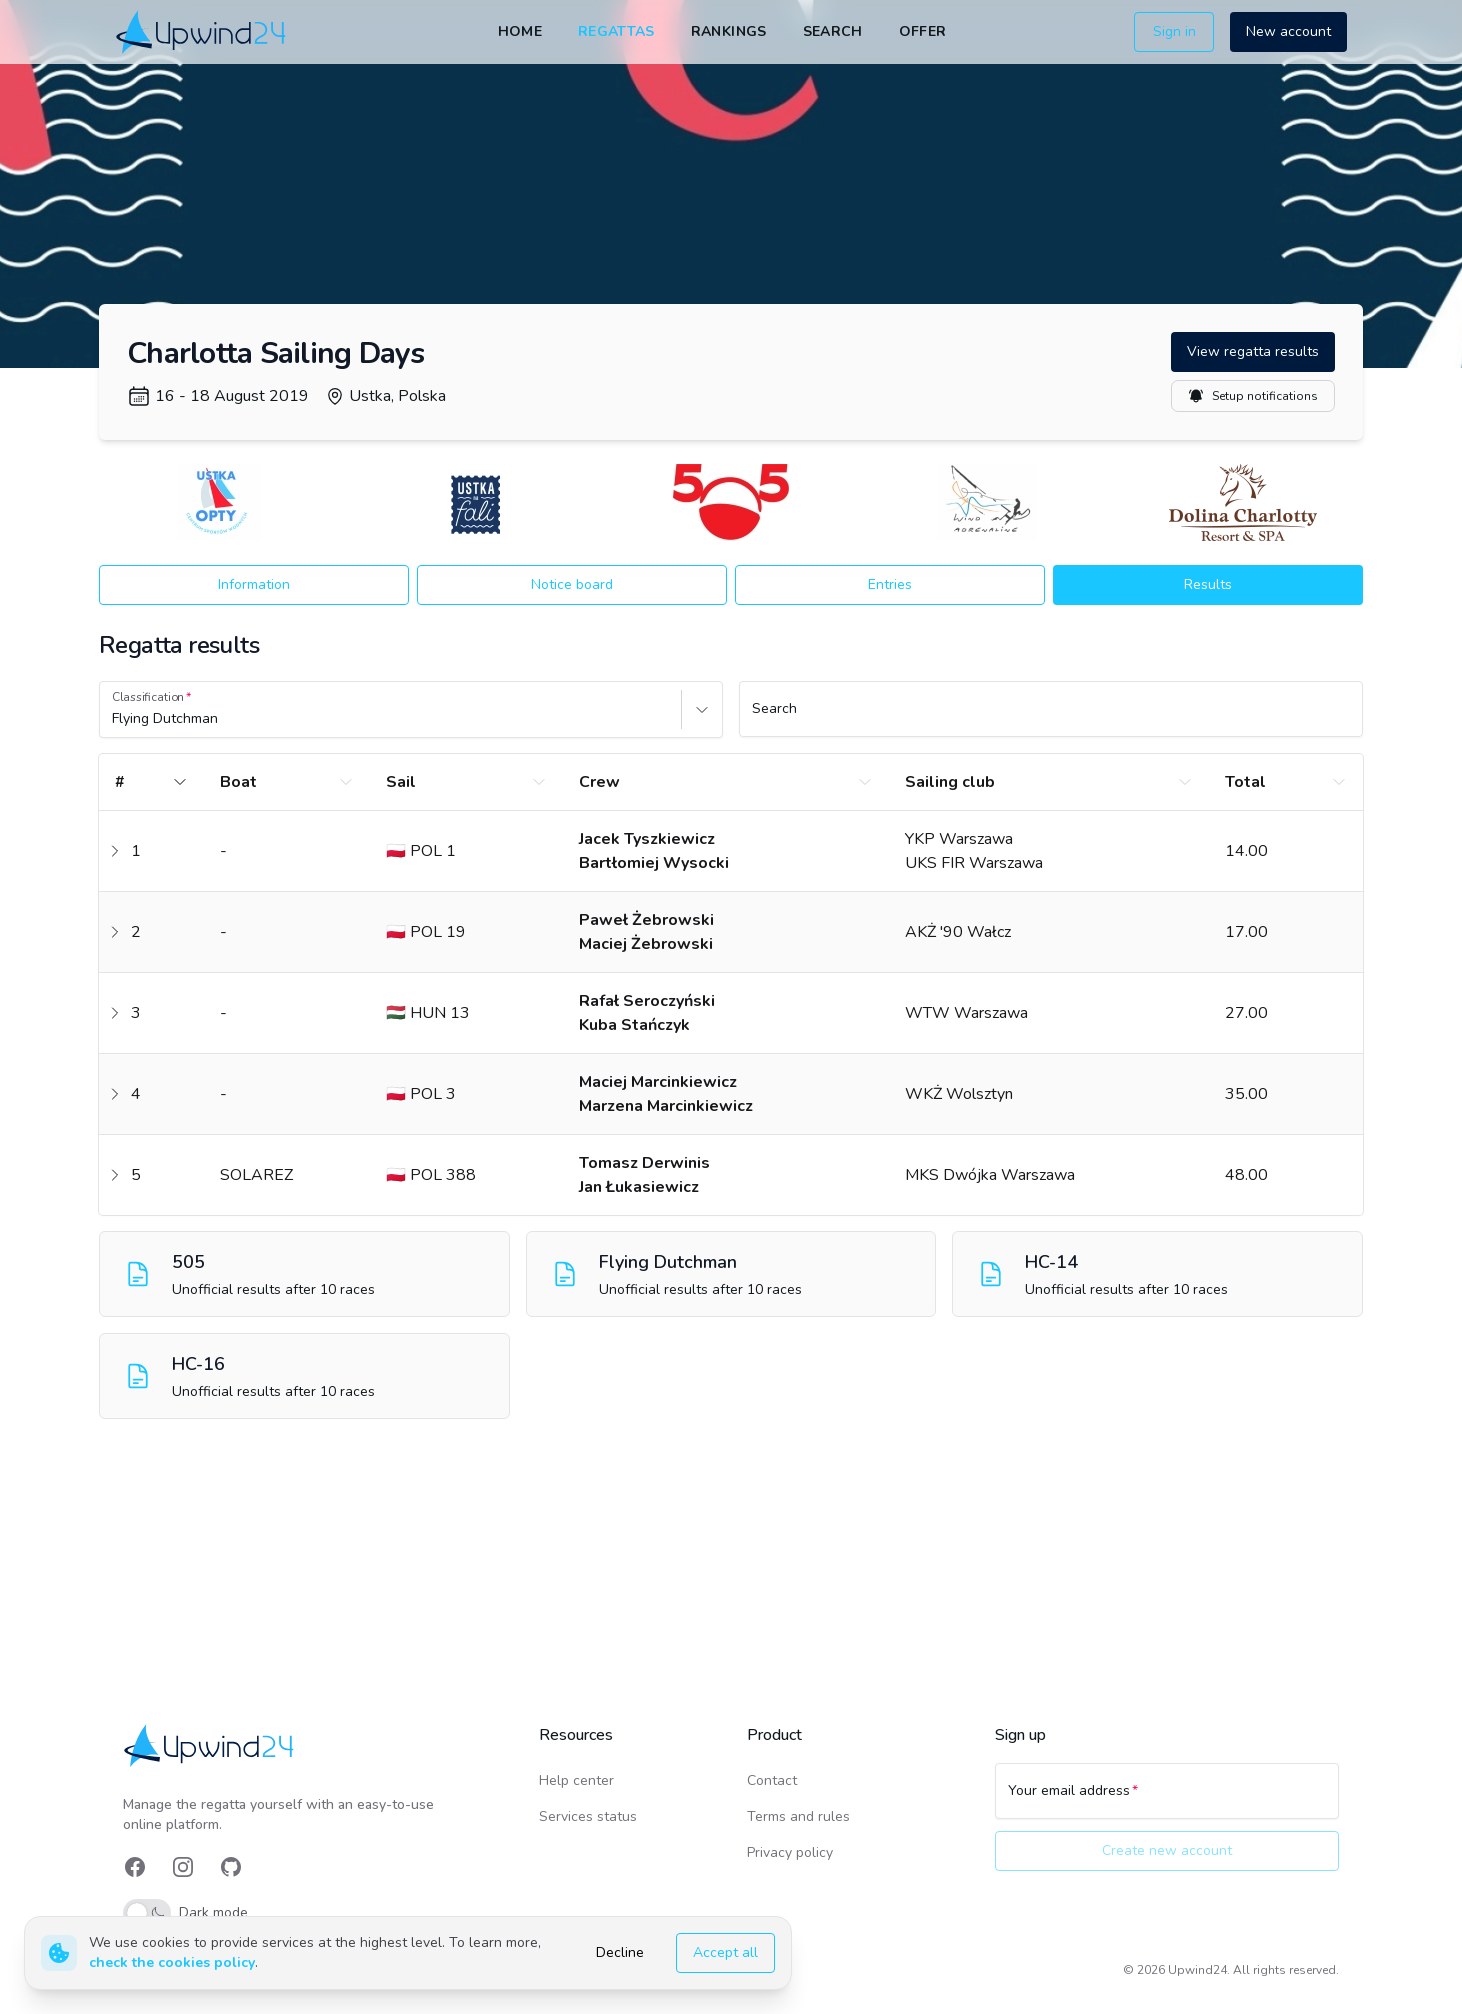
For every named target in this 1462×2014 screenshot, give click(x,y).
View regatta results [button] (1253, 351)
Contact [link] (772, 1780)
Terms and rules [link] (798, 1816)
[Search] (1051, 718)
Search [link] (833, 31)
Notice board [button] (572, 584)
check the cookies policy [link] (172, 1962)
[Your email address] (1167, 1800)
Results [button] (1208, 584)
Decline (620, 1952)
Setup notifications (1253, 396)
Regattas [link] (616, 31)
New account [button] (1288, 31)
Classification (148, 697)
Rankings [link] (729, 31)
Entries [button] (890, 584)
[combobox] (114, 719)
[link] (202, 31)
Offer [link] (923, 31)
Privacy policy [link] (790, 1852)
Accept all (725, 1952)
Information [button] (254, 584)
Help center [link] (576, 1780)
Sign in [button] (1174, 31)
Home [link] (520, 31)
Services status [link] (588, 1816)
